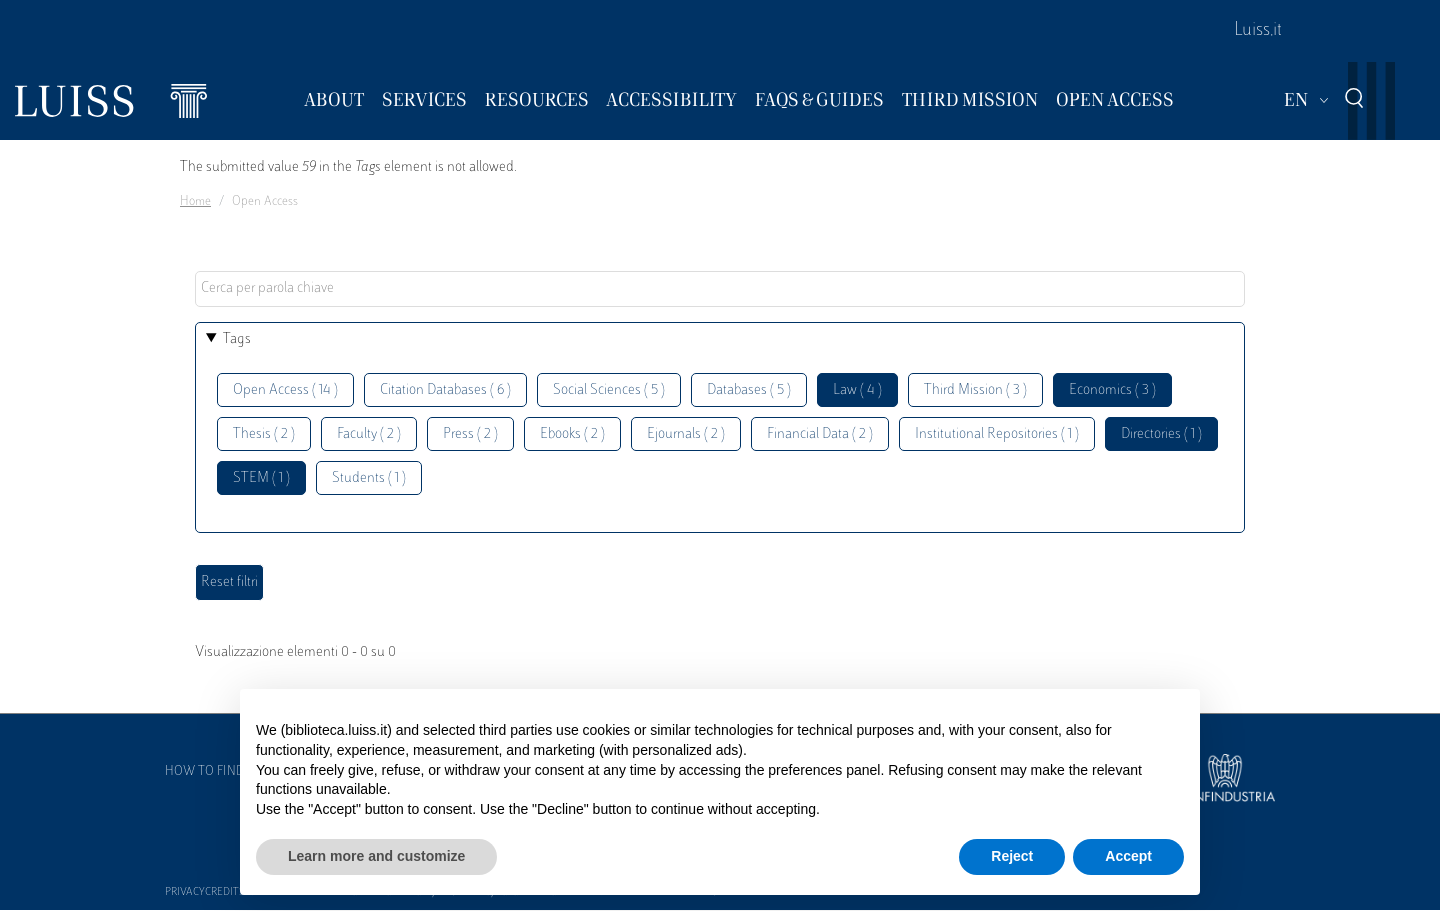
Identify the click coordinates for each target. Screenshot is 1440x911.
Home (195, 202)
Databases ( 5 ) (749, 390)
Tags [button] (237, 339)
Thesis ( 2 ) (264, 434)
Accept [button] (1128, 856)
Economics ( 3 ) (1112, 390)
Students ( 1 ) (369, 478)
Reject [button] (1012, 856)
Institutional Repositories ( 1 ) (997, 434)
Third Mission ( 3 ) (975, 390)
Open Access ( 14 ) (285, 390)
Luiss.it (1258, 31)
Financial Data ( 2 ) (820, 434)
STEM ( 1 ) (261, 478)
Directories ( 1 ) (1161, 434)
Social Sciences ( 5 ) (609, 390)
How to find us (214, 772)
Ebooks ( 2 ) (572, 434)
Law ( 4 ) (857, 390)
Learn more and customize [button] (376, 856)
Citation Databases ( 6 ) (445, 390)
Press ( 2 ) (470, 434)
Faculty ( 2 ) (369, 434)
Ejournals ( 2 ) (686, 434)
